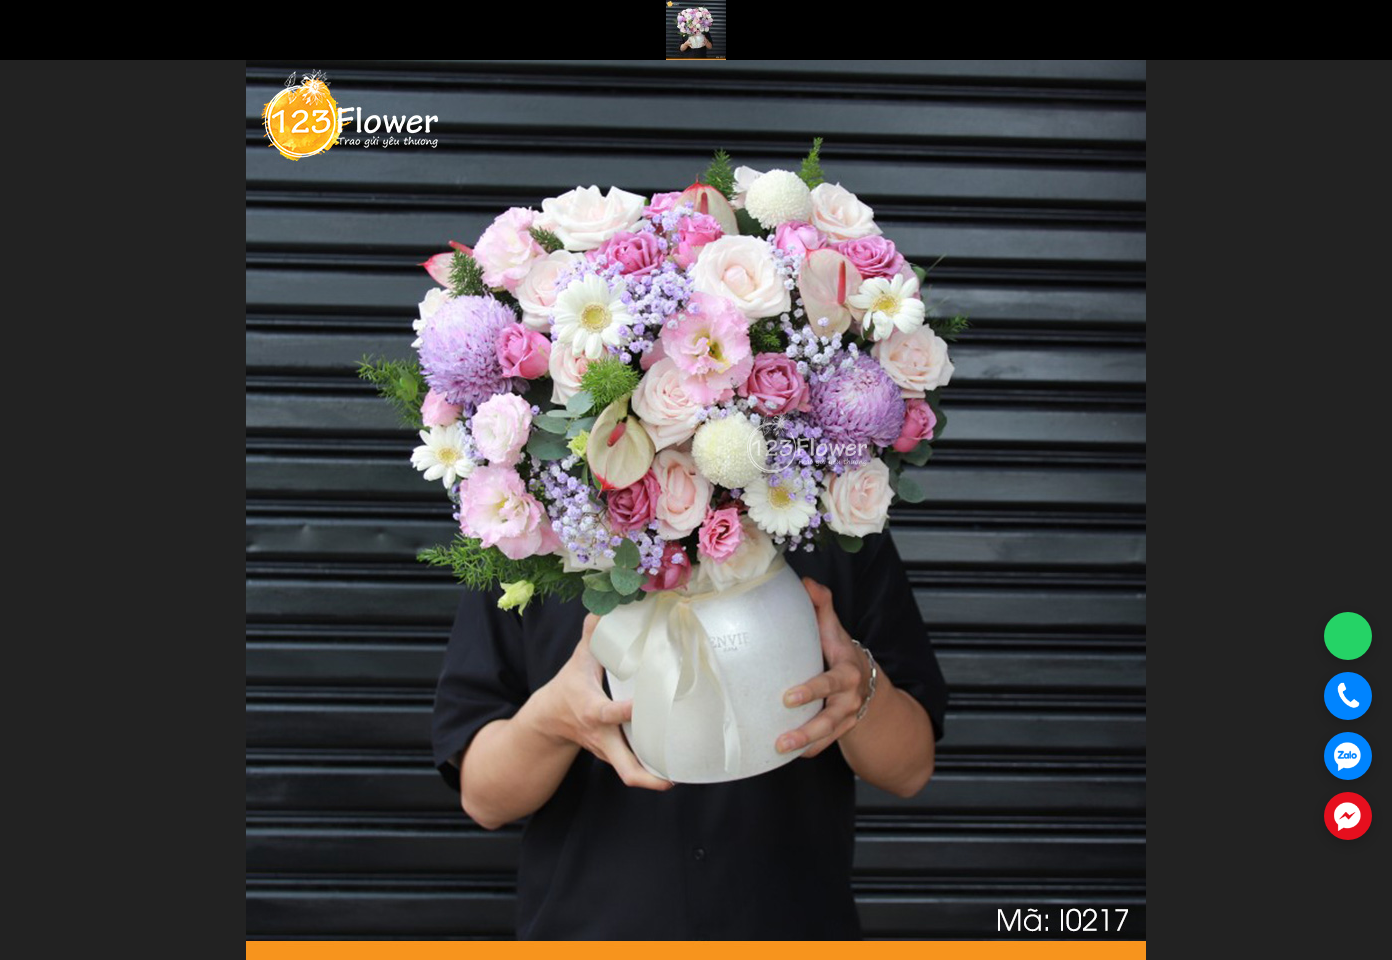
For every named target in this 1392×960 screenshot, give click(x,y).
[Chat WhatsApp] (1348, 636)
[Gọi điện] (1348, 696)
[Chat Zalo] (1348, 756)
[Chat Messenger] (1348, 816)
